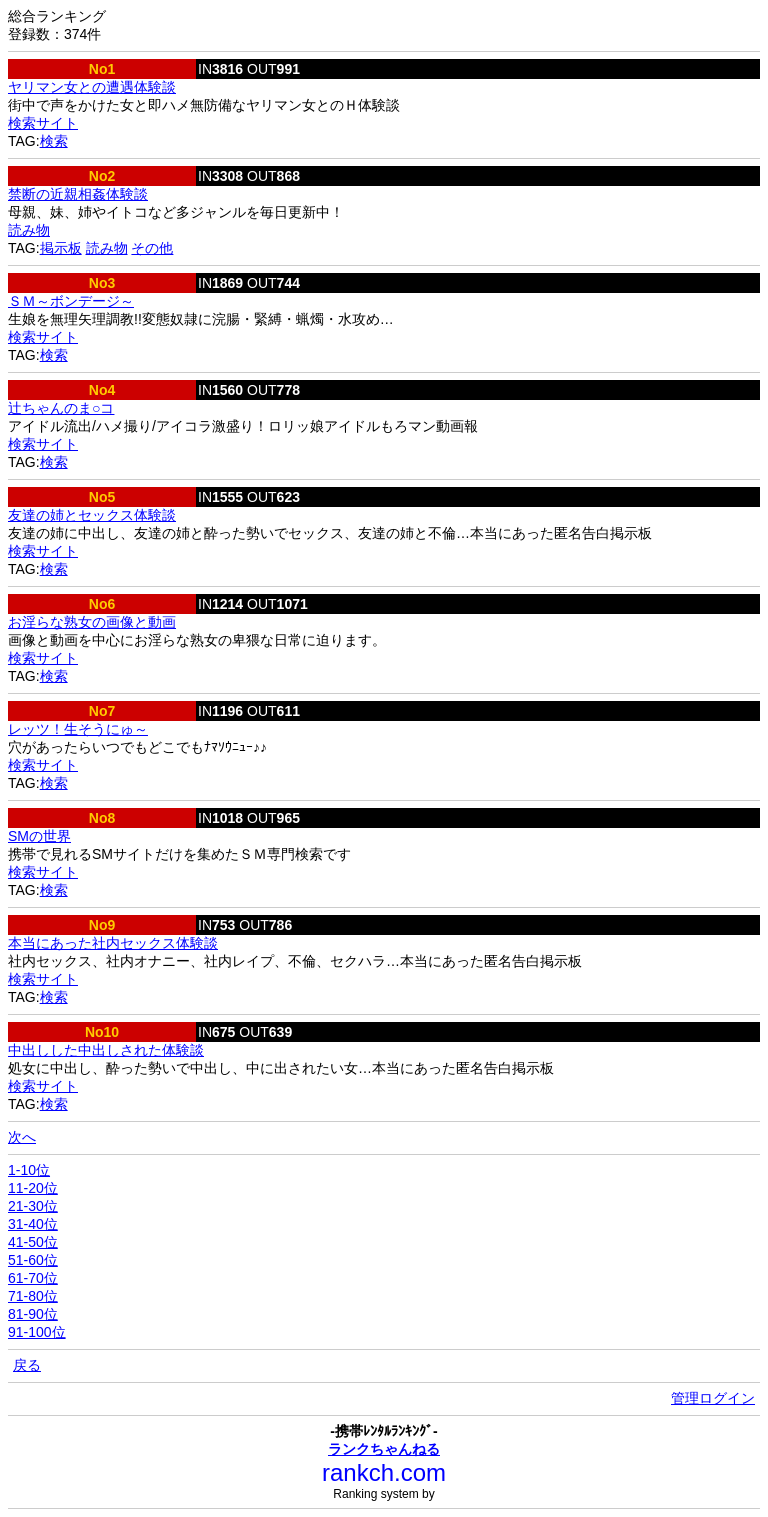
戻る (27, 1365)
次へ (22, 1137)
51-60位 (33, 1260)
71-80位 (33, 1296)
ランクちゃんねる (384, 1449)
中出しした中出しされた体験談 (106, 1050)
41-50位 (33, 1242)
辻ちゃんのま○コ (61, 408)
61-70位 (33, 1278)
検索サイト (43, 123)
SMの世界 (39, 836)
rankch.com (384, 1472)
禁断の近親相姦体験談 (78, 194)
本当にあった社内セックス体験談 (113, 943)
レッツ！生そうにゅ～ (78, 729)
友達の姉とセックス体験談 (92, 515)
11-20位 (33, 1188)
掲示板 (61, 248)
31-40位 (33, 1224)
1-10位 (29, 1170)
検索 (54, 141)
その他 (152, 248)
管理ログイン (713, 1398)
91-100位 (37, 1332)
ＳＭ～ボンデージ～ (71, 301)
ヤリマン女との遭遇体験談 (92, 87)
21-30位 (33, 1206)
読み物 (29, 230)
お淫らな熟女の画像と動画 (92, 622)
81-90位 (33, 1314)
